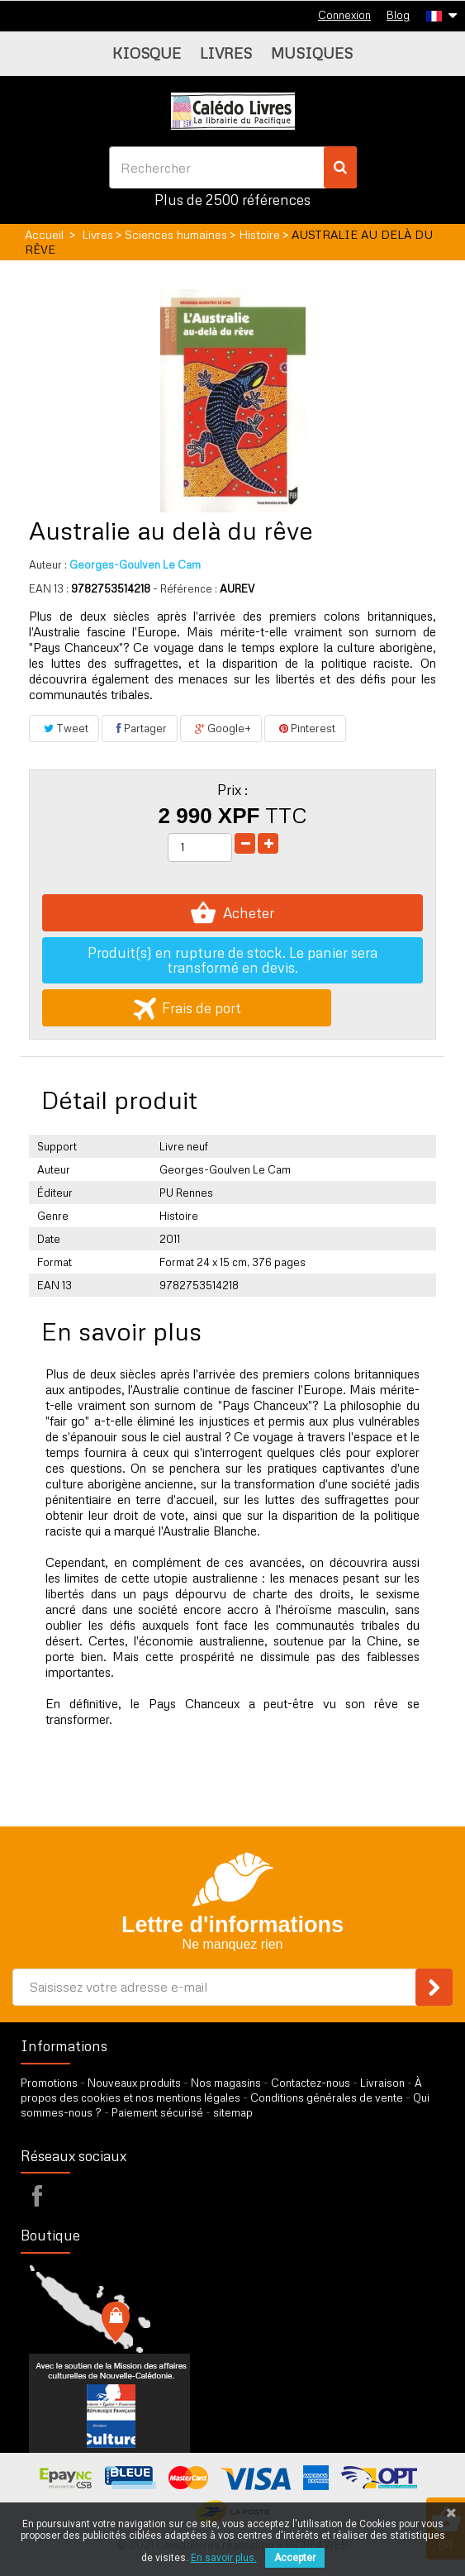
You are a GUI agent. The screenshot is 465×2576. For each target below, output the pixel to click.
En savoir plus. (224, 2558)
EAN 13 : (49, 588)
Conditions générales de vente (326, 2097)
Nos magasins (226, 2082)
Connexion (344, 14)
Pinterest (305, 728)
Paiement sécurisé (157, 2112)
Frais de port (187, 1007)
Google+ (221, 728)
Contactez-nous (310, 2082)
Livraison (382, 2082)
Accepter (295, 2558)
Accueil (44, 234)
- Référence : (185, 588)
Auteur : (48, 564)
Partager (139, 728)
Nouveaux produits (134, 2082)
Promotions (49, 2082)
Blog (398, 14)
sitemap (233, 2112)
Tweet (64, 728)
